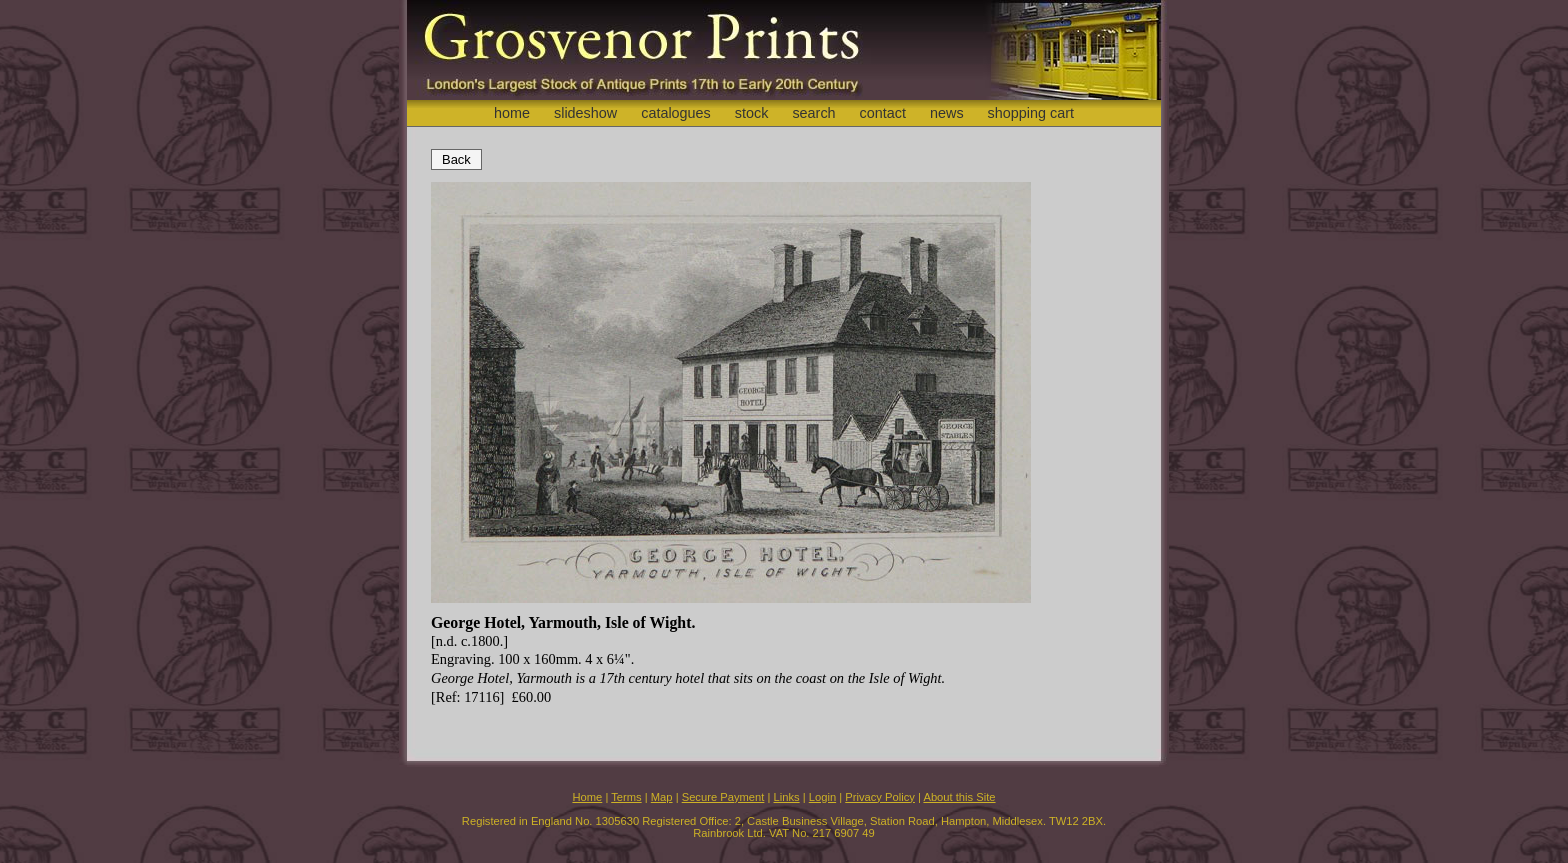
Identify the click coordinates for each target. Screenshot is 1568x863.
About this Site (959, 797)
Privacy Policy (880, 797)
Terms (626, 797)
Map (662, 797)
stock (752, 113)
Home (587, 797)
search (813, 113)
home (512, 113)
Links (787, 797)
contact (883, 113)
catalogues (676, 113)
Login (822, 797)
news (947, 113)
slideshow (585, 113)
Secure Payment (723, 797)
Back (456, 159)
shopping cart (1031, 113)
